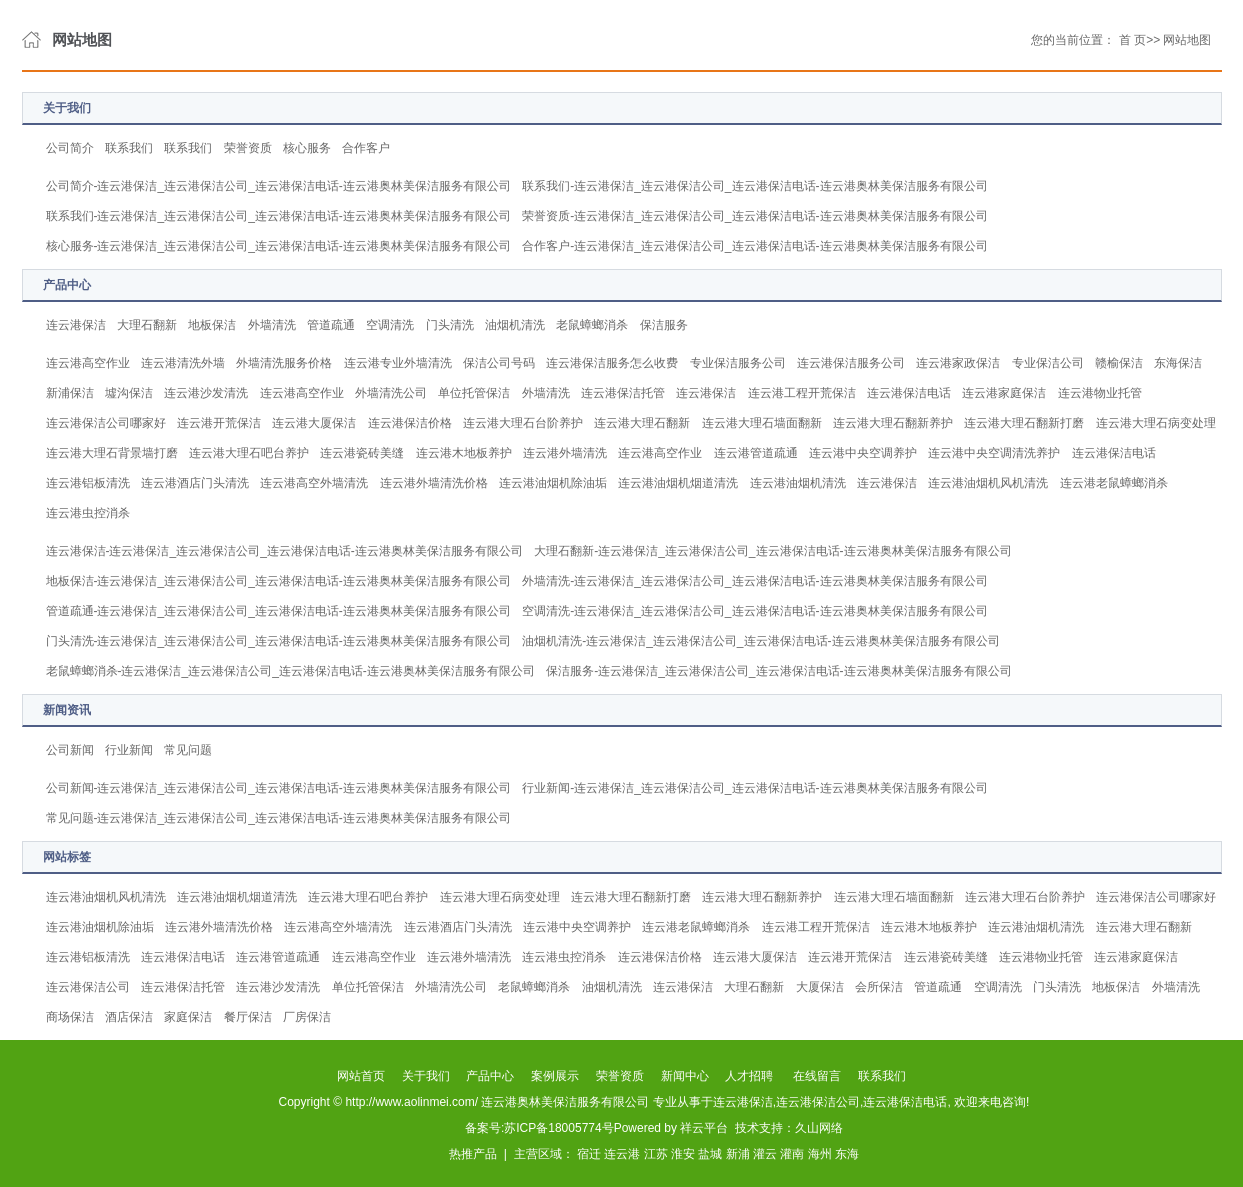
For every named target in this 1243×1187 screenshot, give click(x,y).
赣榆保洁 (1119, 363)
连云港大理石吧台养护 (249, 453)
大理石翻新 (147, 325)
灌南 (792, 1154)
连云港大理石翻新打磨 (1024, 423)
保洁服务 (664, 325)
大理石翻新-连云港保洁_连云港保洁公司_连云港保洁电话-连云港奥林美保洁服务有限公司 (772, 551)
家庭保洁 (188, 1017)
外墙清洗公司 (391, 393)
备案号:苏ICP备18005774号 (539, 1128)
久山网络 (819, 1128)
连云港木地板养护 (464, 453)
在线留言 (817, 1076)
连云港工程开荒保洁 (802, 393)
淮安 (683, 1154)
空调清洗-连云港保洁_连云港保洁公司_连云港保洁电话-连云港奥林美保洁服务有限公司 (754, 611)
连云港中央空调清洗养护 (994, 453)
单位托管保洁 (474, 393)
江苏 (656, 1154)
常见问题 (188, 750)
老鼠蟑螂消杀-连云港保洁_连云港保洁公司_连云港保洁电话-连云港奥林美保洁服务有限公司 (290, 671)
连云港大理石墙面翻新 (762, 423)
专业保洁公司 (1048, 363)
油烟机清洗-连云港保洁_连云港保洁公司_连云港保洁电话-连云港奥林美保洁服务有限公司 (760, 641)
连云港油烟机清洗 (798, 483)
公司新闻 (70, 750)
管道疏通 (331, 325)
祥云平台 (704, 1128)
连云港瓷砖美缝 (362, 453)
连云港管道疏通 (756, 453)
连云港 (622, 1154)
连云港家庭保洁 (1004, 393)
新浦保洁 (70, 393)
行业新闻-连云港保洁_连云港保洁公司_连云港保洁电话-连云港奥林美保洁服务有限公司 (754, 788)
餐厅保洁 (248, 1017)
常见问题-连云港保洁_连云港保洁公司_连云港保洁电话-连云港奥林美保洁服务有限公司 (278, 818)
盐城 (710, 1154)
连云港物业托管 (1100, 393)
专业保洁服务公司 (738, 363)
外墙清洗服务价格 (284, 363)
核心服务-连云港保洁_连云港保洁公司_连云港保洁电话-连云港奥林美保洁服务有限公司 (278, 246)
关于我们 (425, 1076)
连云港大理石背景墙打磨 (112, 453)
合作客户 (366, 148)
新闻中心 (685, 1076)
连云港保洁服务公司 (851, 363)
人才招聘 (749, 1076)
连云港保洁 (76, 325)
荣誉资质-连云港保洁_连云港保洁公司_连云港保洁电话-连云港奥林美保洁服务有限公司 (754, 216)
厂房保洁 (307, 1017)
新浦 (738, 1154)
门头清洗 (450, 325)
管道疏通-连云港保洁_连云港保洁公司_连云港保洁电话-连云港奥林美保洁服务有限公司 (278, 611)
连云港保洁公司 (88, 987)
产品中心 (490, 1076)
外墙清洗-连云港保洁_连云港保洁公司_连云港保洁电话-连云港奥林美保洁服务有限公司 (754, 581)
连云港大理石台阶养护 (523, 423)
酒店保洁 (129, 1017)
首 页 (1132, 40)
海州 (820, 1154)
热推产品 (473, 1154)
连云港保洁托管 (623, 393)
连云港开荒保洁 (219, 423)
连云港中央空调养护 (863, 453)
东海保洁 (1178, 363)
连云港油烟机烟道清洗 (678, 483)
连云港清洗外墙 (183, 363)
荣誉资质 (248, 148)
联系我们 (129, 148)
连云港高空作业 (88, 363)
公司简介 (70, 148)
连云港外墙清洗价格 (434, 483)
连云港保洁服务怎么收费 (612, 363)
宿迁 (589, 1154)
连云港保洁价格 (410, 423)
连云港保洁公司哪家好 (106, 423)
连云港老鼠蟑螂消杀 (1114, 483)
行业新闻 (129, 750)
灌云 (765, 1154)
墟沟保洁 (129, 393)
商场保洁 (70, 1017)
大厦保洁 (820, 987)
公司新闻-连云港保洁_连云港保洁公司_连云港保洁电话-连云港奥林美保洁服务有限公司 (278, 788)
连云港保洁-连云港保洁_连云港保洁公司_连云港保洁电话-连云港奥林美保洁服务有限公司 (284, 551)
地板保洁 (212, 325)
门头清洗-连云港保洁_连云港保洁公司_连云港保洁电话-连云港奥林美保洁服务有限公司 (278, 641)
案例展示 (555, 1076)
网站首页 (361, 1076)
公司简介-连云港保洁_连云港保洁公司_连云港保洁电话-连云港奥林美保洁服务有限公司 (278, 186)
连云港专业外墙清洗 (398, 363)
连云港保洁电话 (909, 393)
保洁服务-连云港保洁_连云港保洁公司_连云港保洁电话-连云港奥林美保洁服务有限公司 (778, 671)
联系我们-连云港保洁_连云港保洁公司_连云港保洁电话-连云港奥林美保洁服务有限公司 (754, 186)
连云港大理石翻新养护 (893, 423)
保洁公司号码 (499, 363)
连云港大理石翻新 (642, 423)
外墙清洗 (272, 325)
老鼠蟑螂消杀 (592, 325)
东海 (847, 1154)
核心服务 (307, 148)
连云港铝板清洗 (88, 483)
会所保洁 (879, 987)
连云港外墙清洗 (565, 453)
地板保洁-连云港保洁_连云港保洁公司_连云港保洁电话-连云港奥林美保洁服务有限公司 (278, 581)
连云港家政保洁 (958, 363)
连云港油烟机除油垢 (553, 483)
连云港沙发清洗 (206, 393)
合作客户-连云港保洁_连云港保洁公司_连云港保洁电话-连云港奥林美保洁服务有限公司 (754, 246)
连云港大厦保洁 (314, 423)
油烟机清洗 (515, 325)
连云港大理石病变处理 (1156, 423)
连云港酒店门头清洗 (195, 483)
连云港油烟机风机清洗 (988, 483)
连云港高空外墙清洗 (314, 483)
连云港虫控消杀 (88, 513)
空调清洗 (390, 325)
